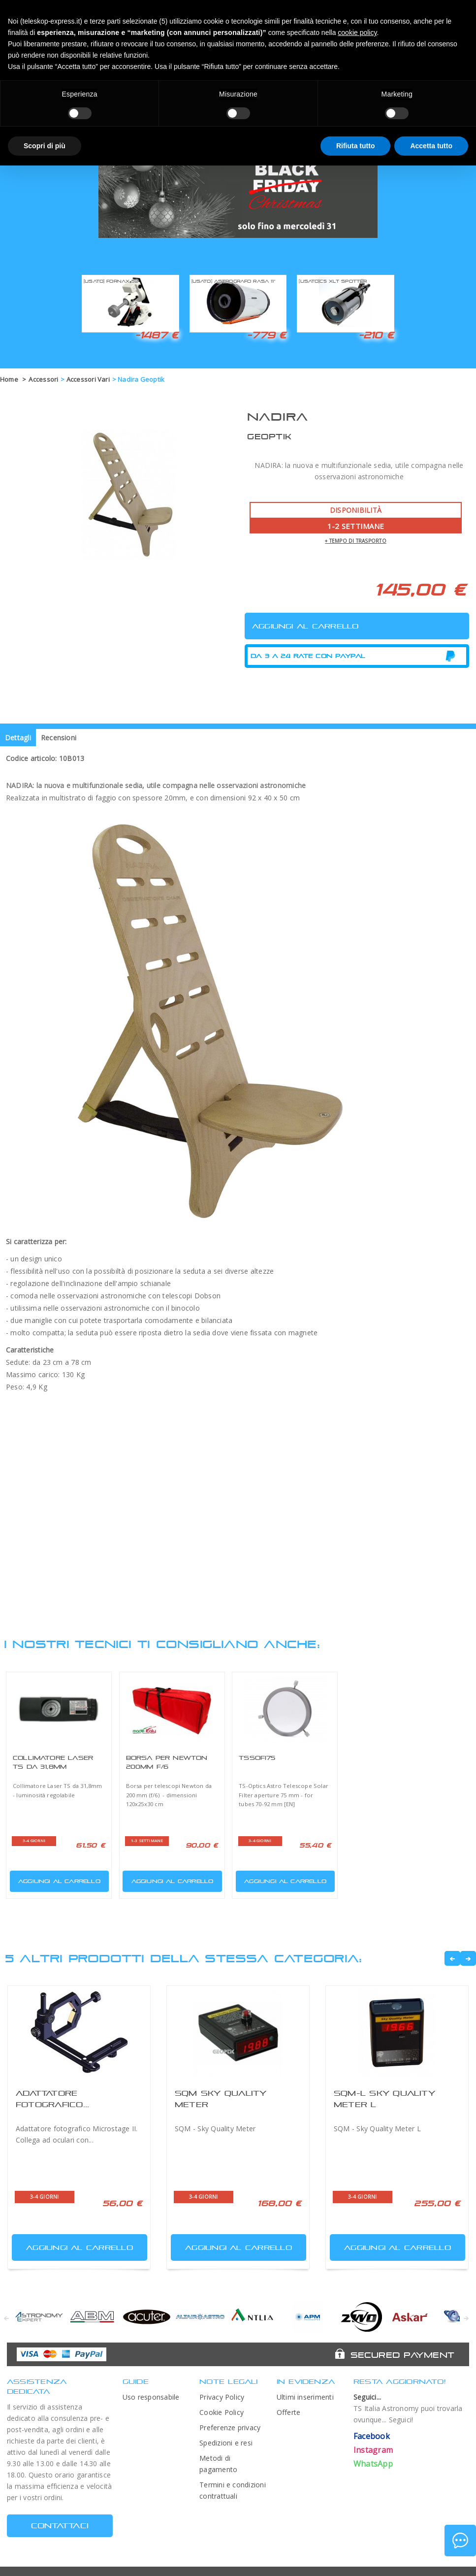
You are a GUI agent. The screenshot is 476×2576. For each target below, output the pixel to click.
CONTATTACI (60, 2525)
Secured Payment (402, 2354)
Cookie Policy (221, 2412)
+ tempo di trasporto (355, 540)
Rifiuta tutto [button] (355, 146)
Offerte (289, 2412)
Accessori (43, 379)
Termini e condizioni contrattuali (232, 2490)
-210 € (376, 335)
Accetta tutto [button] (431, 146)
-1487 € (157, 335)
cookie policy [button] (357, 32)
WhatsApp (373, 2463)
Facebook (371, 2436)
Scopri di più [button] (44, 146)
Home (9, 379)
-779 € (266, 335)
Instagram (373, 2449)
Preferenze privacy (229, 2427)
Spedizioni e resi (226, 2442)
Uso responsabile (151, 2397)
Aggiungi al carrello (56, 1879)
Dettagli (18, 737)
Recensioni (58, 737)
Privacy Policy (221, 2397)
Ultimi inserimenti (305, 2397)
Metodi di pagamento (218, 2463)
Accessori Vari (88, 379)
